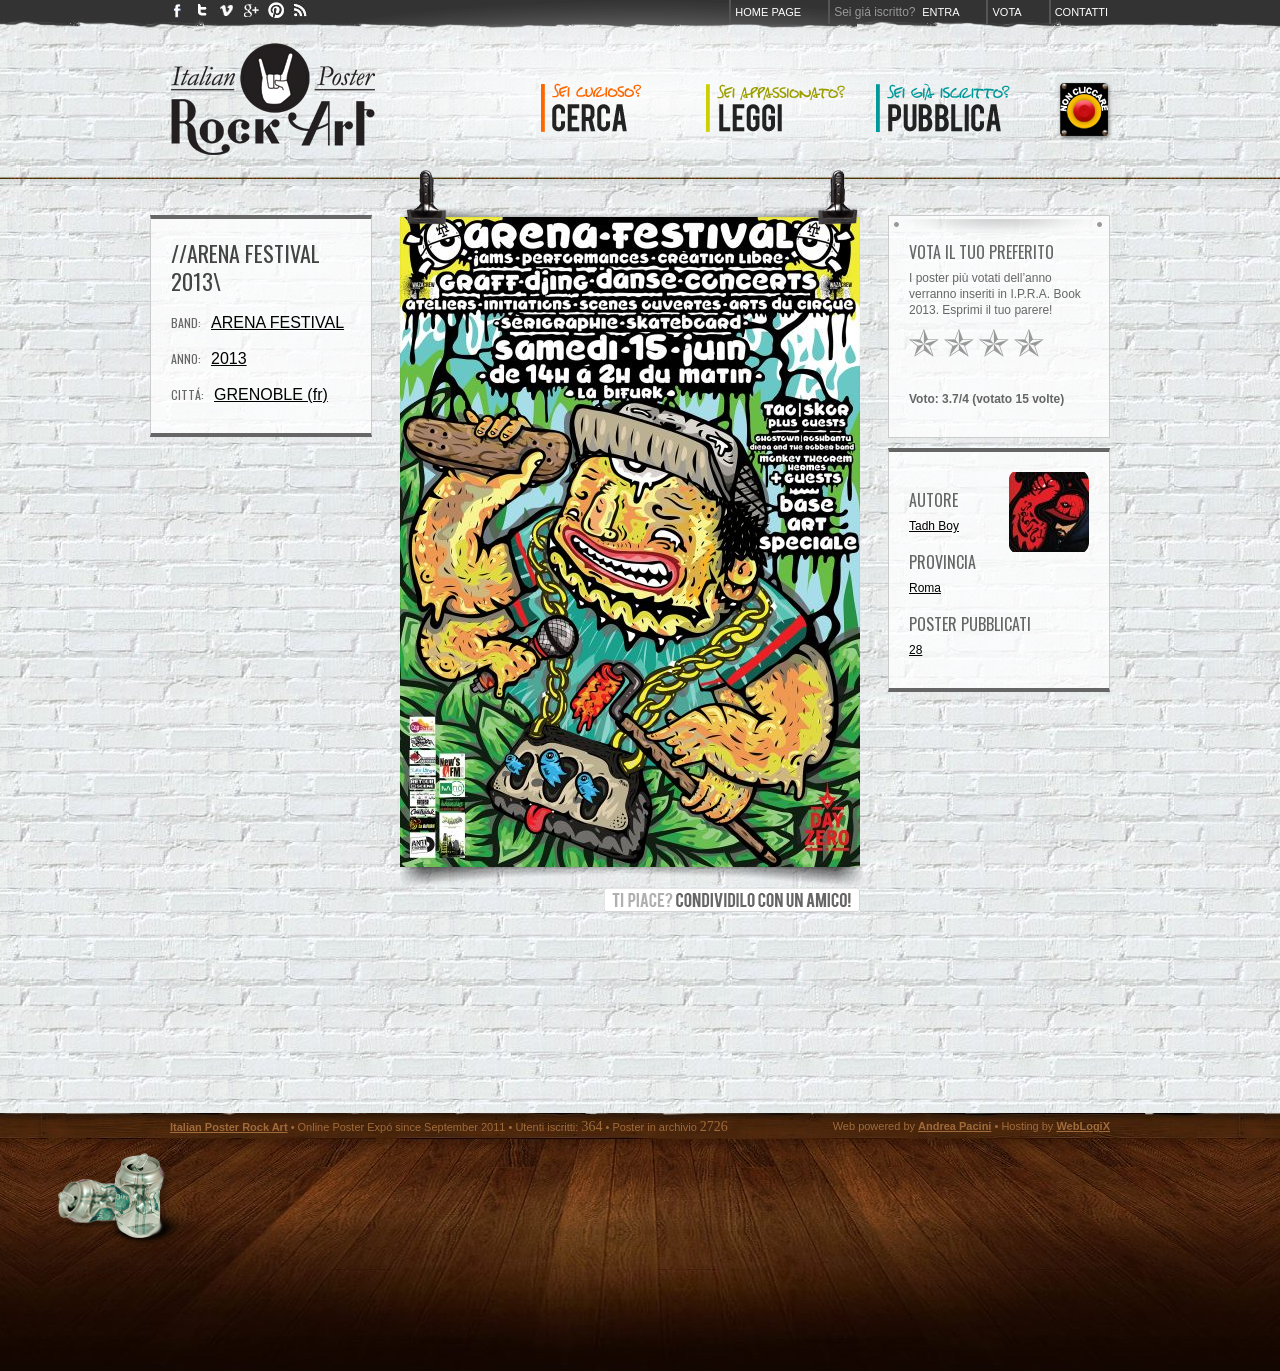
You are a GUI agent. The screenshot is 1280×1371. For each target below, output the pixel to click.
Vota (1006, 12)
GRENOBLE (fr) (271, 394)
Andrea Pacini (954, 1126)
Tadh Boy (934, 526)
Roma (925, 588)
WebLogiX (1083, 1126)
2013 (229, 358)
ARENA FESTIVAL (277, 322)
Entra (940, 12)
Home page (768, 12)
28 (915, 650)
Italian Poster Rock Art (229, 1127)
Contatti (1081, 12)
